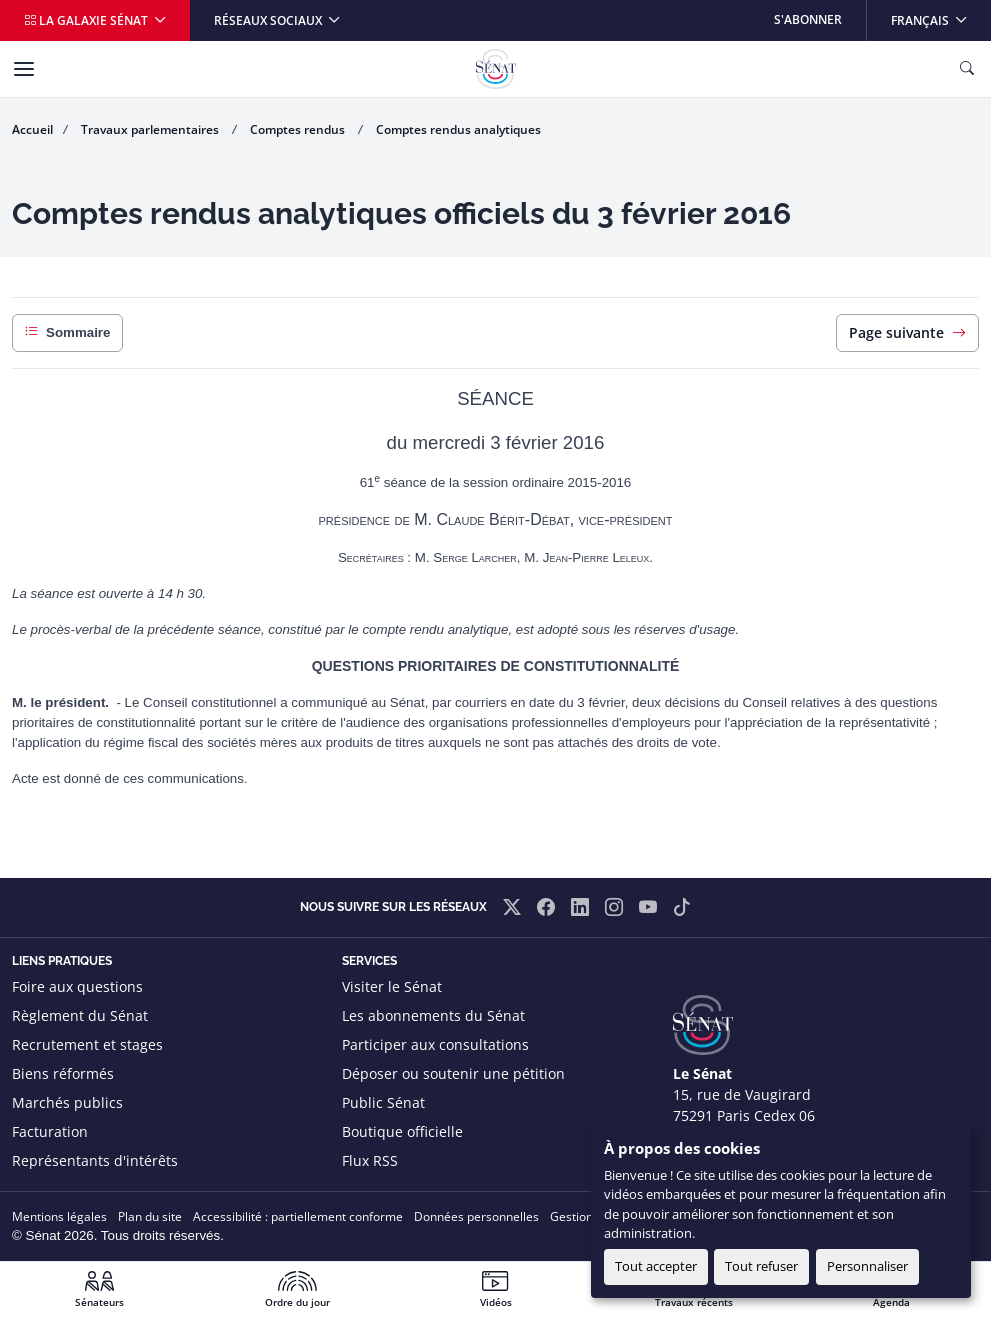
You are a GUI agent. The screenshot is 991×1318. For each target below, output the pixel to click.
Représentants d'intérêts (95, 1160)
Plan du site (150, 1216)
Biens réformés (63, 1073)
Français (940, 14)
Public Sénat (383, 1102)
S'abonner (808, 19)
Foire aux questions (77, 986)
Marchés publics (67, 1102)
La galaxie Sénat (87, 20)
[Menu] (24, 69)
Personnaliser (867, 1266)
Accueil (32, 129)
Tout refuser (761, 1266)
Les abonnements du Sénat (433, 1015)
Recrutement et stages (87, 1044)
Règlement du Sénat (80, 1015)
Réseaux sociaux (269, 20)
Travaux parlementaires (151, 129)
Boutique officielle (402, 1131)
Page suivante (907, 332)
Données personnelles (476, 1216)
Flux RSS (370, 1160)
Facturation (50, 1131)
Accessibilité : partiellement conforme (298, 1216)
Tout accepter (656, 1266)
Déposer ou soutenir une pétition (453, 1073)
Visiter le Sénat (392, 986)
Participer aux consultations (435, 1044)
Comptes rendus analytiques (458, 129)
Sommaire (67, 333)
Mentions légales (59, 1216)
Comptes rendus (299, 129)
